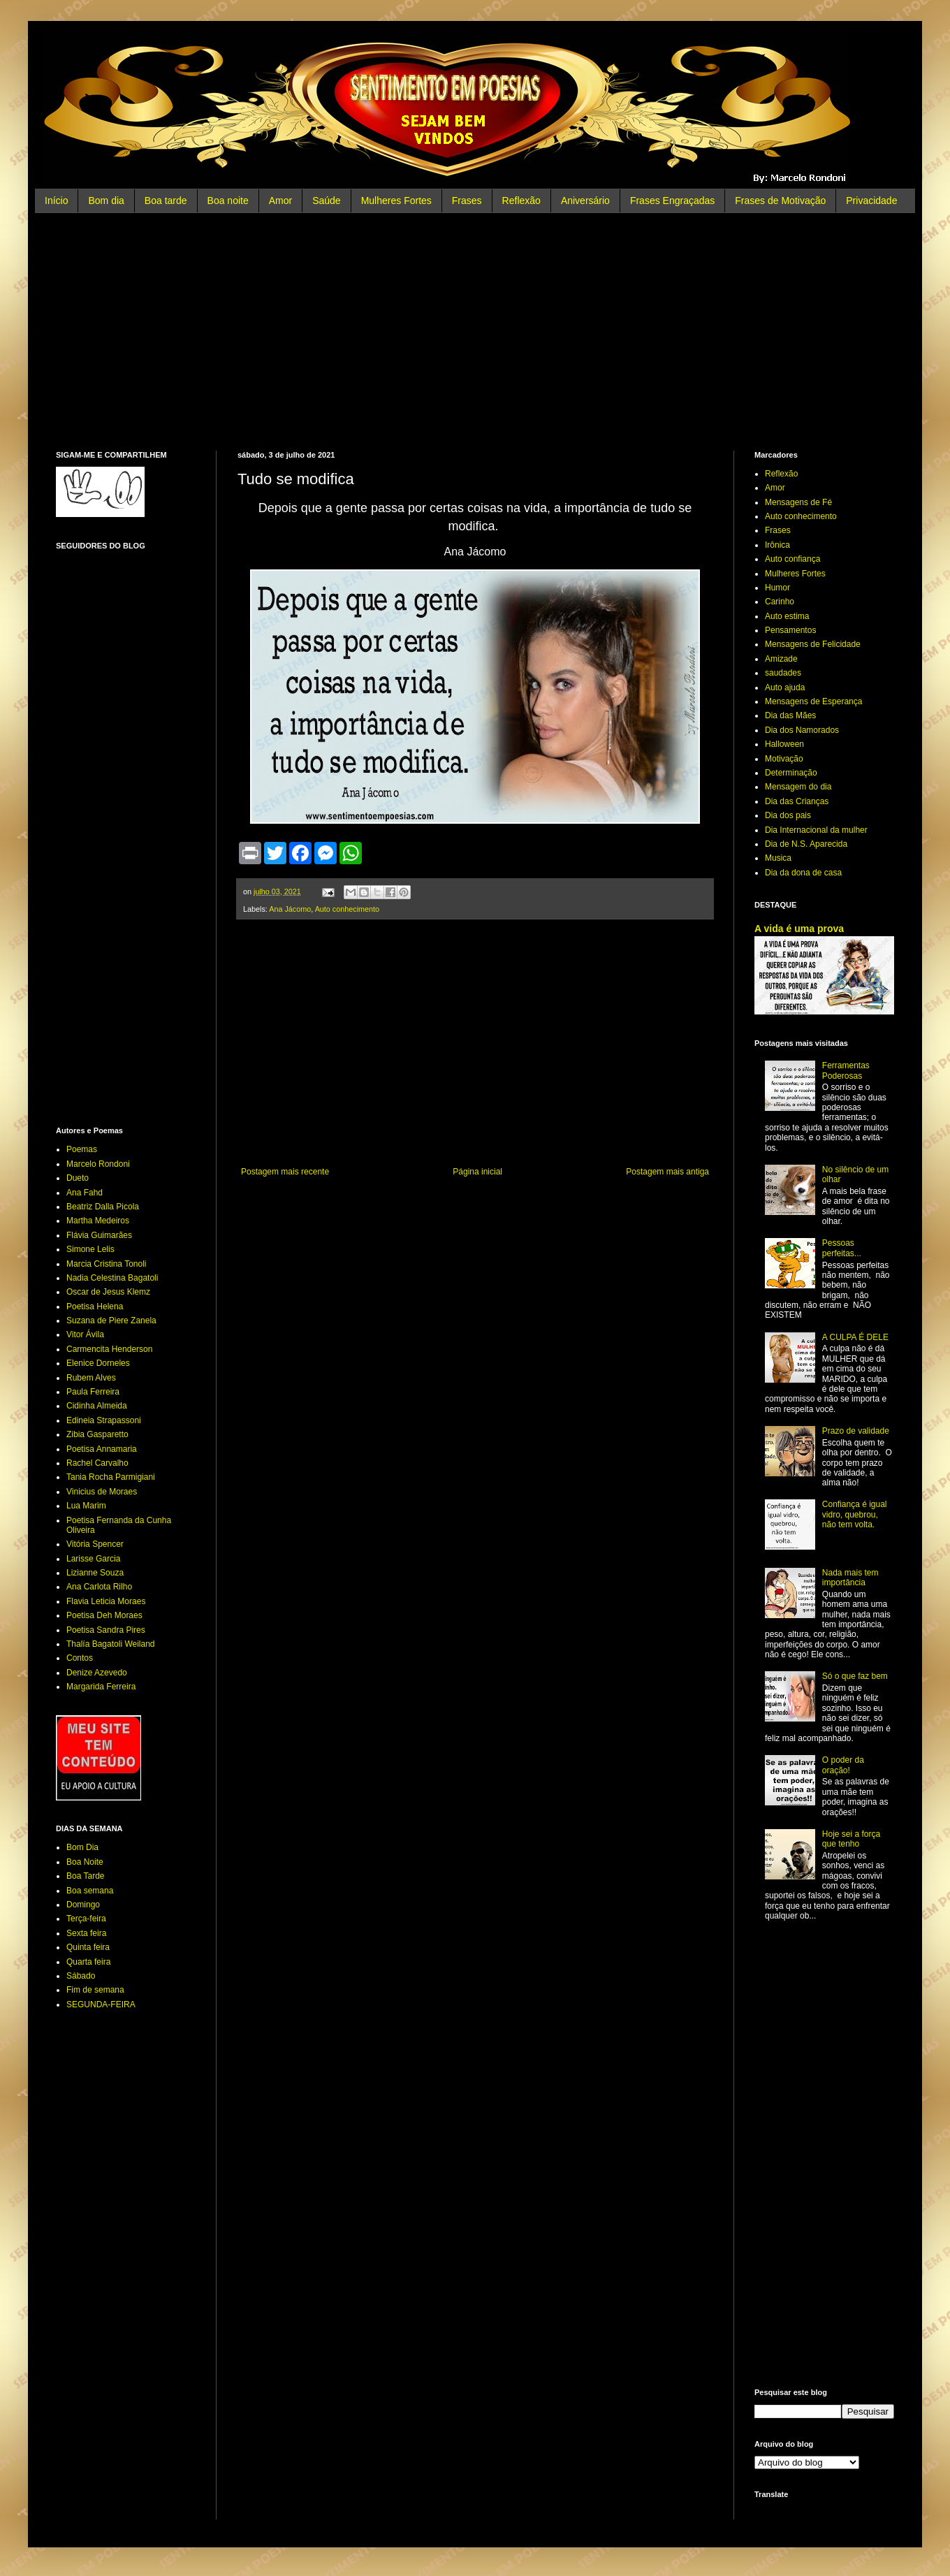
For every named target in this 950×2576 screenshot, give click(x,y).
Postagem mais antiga (667, 1172)
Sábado (80, 1976)
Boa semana (89, 1890)
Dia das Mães (790, 715)
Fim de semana (95, 1990)
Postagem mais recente (285, 1172)
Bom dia (106, 200)
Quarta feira (88, 1962)
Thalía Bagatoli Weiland (110, 1644)
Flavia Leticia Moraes (105, 1601)
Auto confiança (792, 559)
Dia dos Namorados (802, 730)
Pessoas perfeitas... (841, 1248)
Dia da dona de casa (803, 873)
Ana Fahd (84, 1193)
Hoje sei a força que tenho (851, 1839)
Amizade (781, 659)
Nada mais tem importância (850, 1577)
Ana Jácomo (290, 909)
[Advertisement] (475, 332)
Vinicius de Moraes (101, 1492)
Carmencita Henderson (109, 1349)
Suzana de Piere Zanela (111, 1320)
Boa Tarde (85, 1876)
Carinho (779, 601)
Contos (79, 1658)
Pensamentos (790, 630)
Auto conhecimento (347, 909)
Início (56, 200)
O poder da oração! (843, 1765)
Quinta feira (88, 1947)
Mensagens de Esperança (813, 701)
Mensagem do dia (798, 787)
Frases (467, 200)
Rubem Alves (91, 1378)
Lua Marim (86, 1506)
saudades (783, 673)
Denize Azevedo (96, 1673)
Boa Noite (84, 1862)
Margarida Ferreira (101, 1686)
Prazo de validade (855, 1431)
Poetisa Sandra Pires (105, 1630)
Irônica (777, 545)
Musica (778, 858)
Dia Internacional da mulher (816, 830)
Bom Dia (82, 1847)
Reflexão (521, 200)
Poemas (81, 1149)
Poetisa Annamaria (101, 1449)
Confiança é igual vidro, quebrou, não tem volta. (854, 1514)
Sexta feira (86, 1933)
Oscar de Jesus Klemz (108, 1292)
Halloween (784, 744)
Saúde (326, 200)
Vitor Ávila (85, 1334)
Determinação (791, 773)
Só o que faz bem (855, 1676)
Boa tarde (166, 200)
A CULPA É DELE (855, 1337)
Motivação (784, 759)
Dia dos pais (788, 815)
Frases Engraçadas (672, 200)
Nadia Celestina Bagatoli (112, 1278)
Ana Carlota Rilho (99, 1587)
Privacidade (871, 200)
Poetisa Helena (94, 1306)
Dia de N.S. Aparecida (806, 844)
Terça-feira (86, 1918)
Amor (280, 200)
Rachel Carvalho (97, 1463)
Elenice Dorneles (98, 1363)
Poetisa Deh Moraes (104, 1615)
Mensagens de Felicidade (813, 644)
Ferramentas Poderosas (846, 1070)
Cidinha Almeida (96, 1406)
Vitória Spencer (95, 1544)
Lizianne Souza (95, 1573)
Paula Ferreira (92, 1392)
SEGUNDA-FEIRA (101, 2004)
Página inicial (477, 1172)
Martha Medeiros (97, 1220)
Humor (777, 587)
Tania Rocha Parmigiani (110, 1477)
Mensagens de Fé (798, 502)
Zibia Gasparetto (97, 1434)
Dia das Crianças (796, 801)
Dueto (77, 1178)
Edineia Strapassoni (103, 1420)
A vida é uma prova (799, 928)
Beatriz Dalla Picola (102, 1206)
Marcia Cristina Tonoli (106, 1264)
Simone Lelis (90, 1249)
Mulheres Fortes (396, 200)
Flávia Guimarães (99, 1235)
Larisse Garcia (93, 1559)
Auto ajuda (785, 687)
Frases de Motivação (780, 200)
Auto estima (787, 616)
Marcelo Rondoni (98, 1164)
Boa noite (228, 200)
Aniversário (585, 200)
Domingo (83, 1904)
